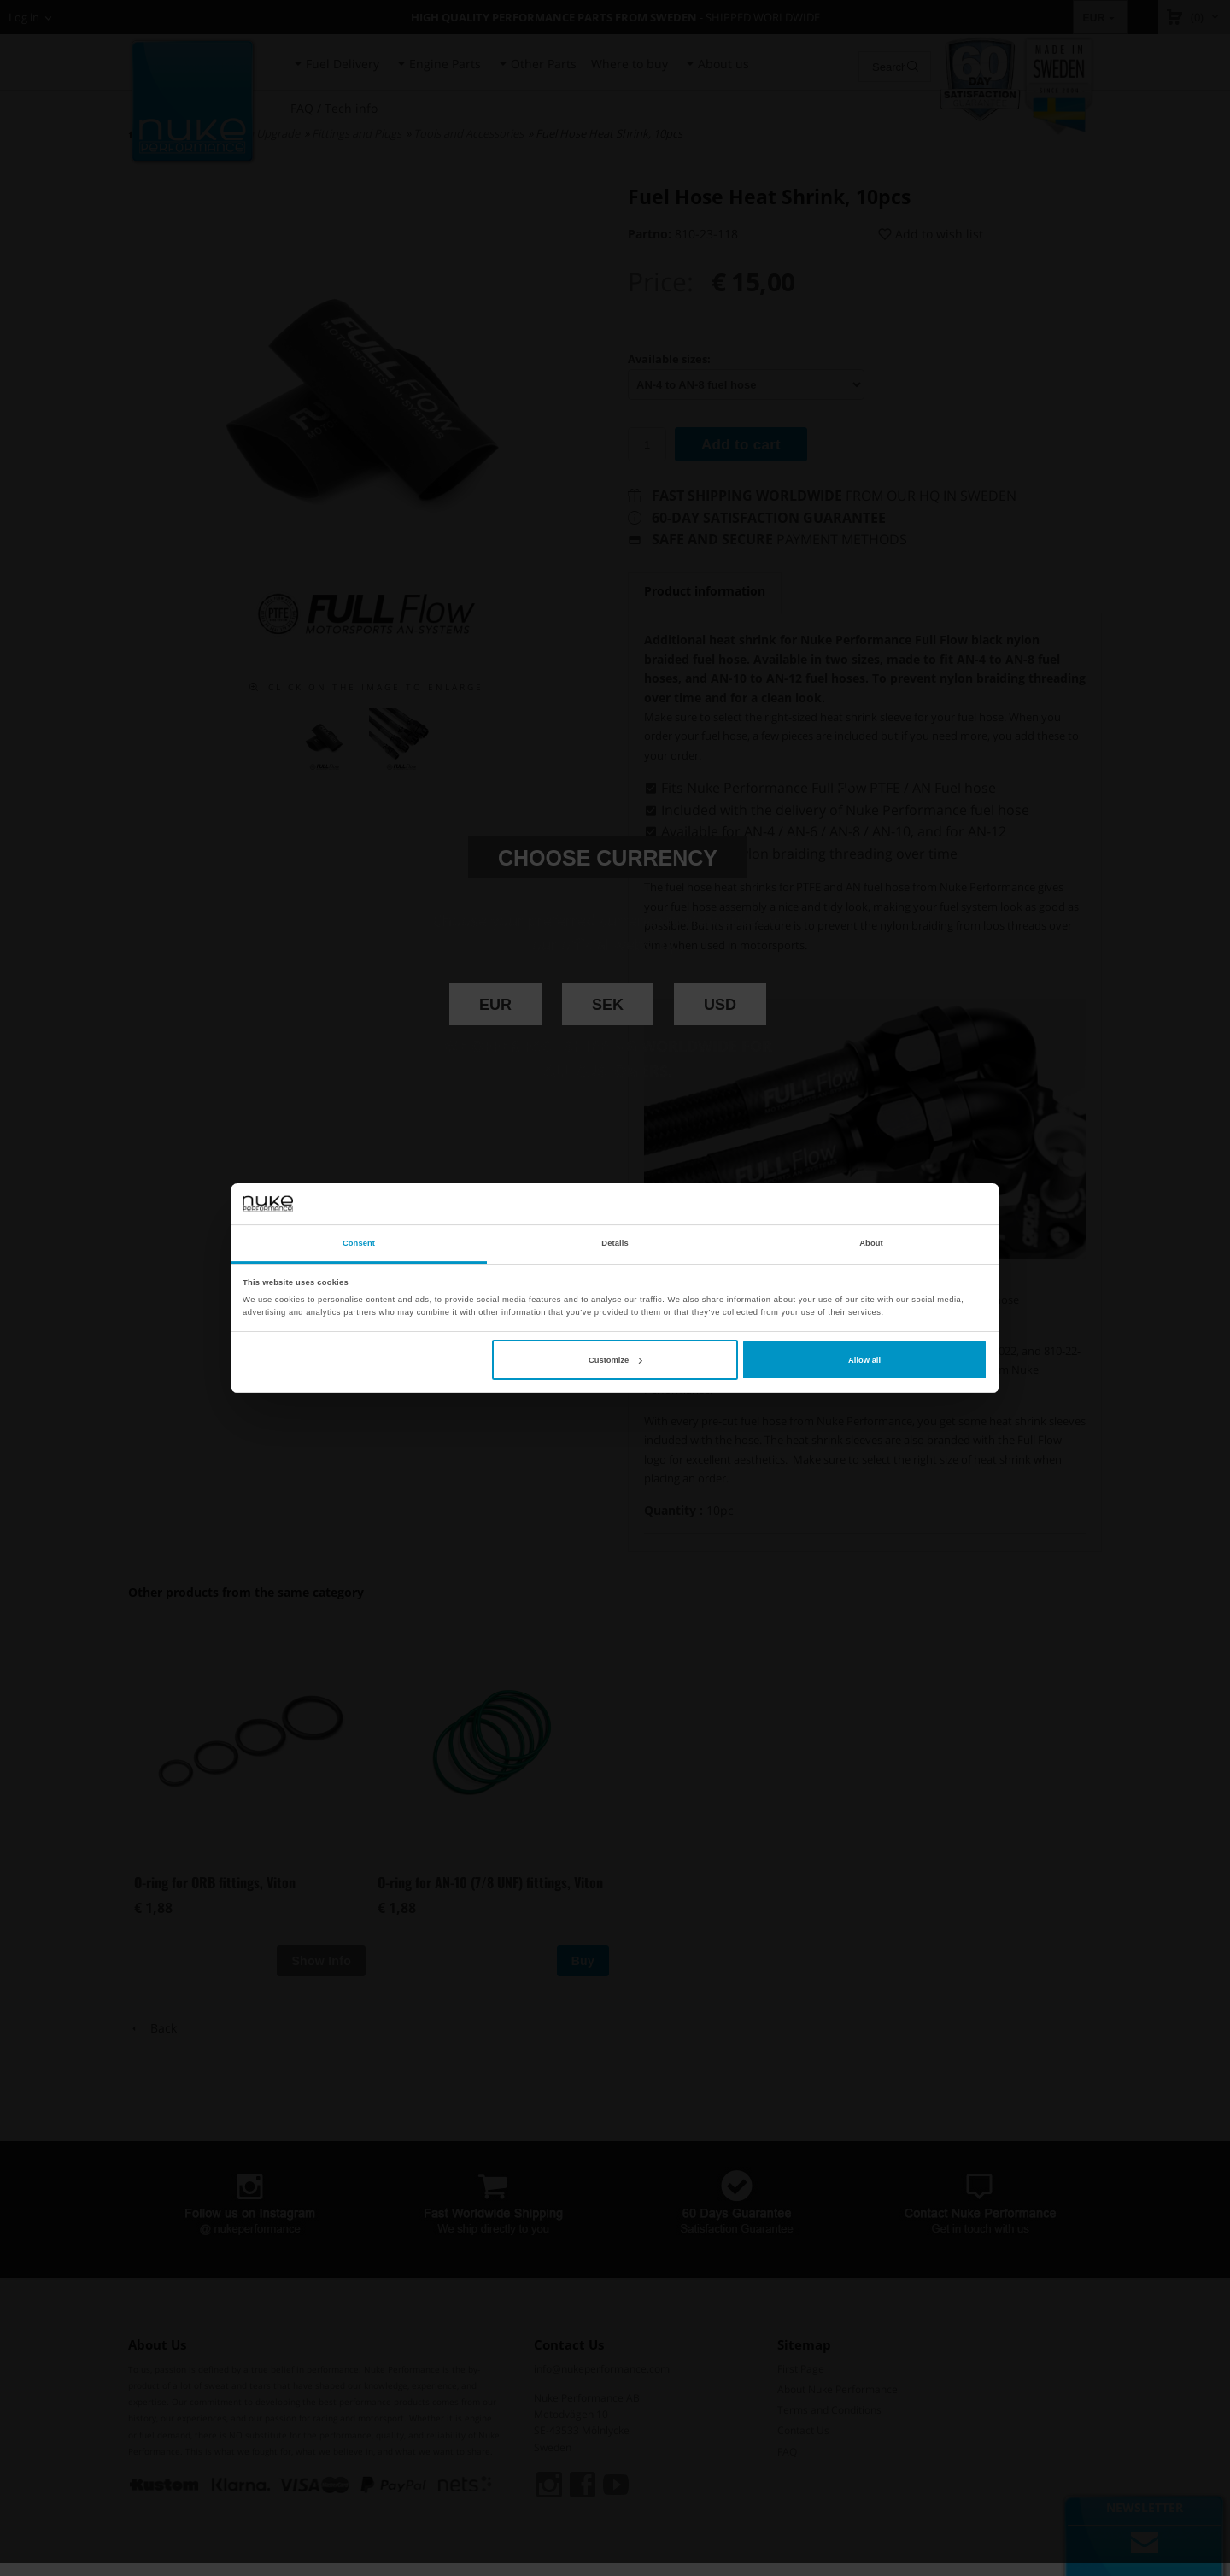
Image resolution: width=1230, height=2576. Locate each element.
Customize (615, 1360)
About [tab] (871, 1243)
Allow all (864, 1360)
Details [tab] (614, 1243)
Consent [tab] (359, 1243)
